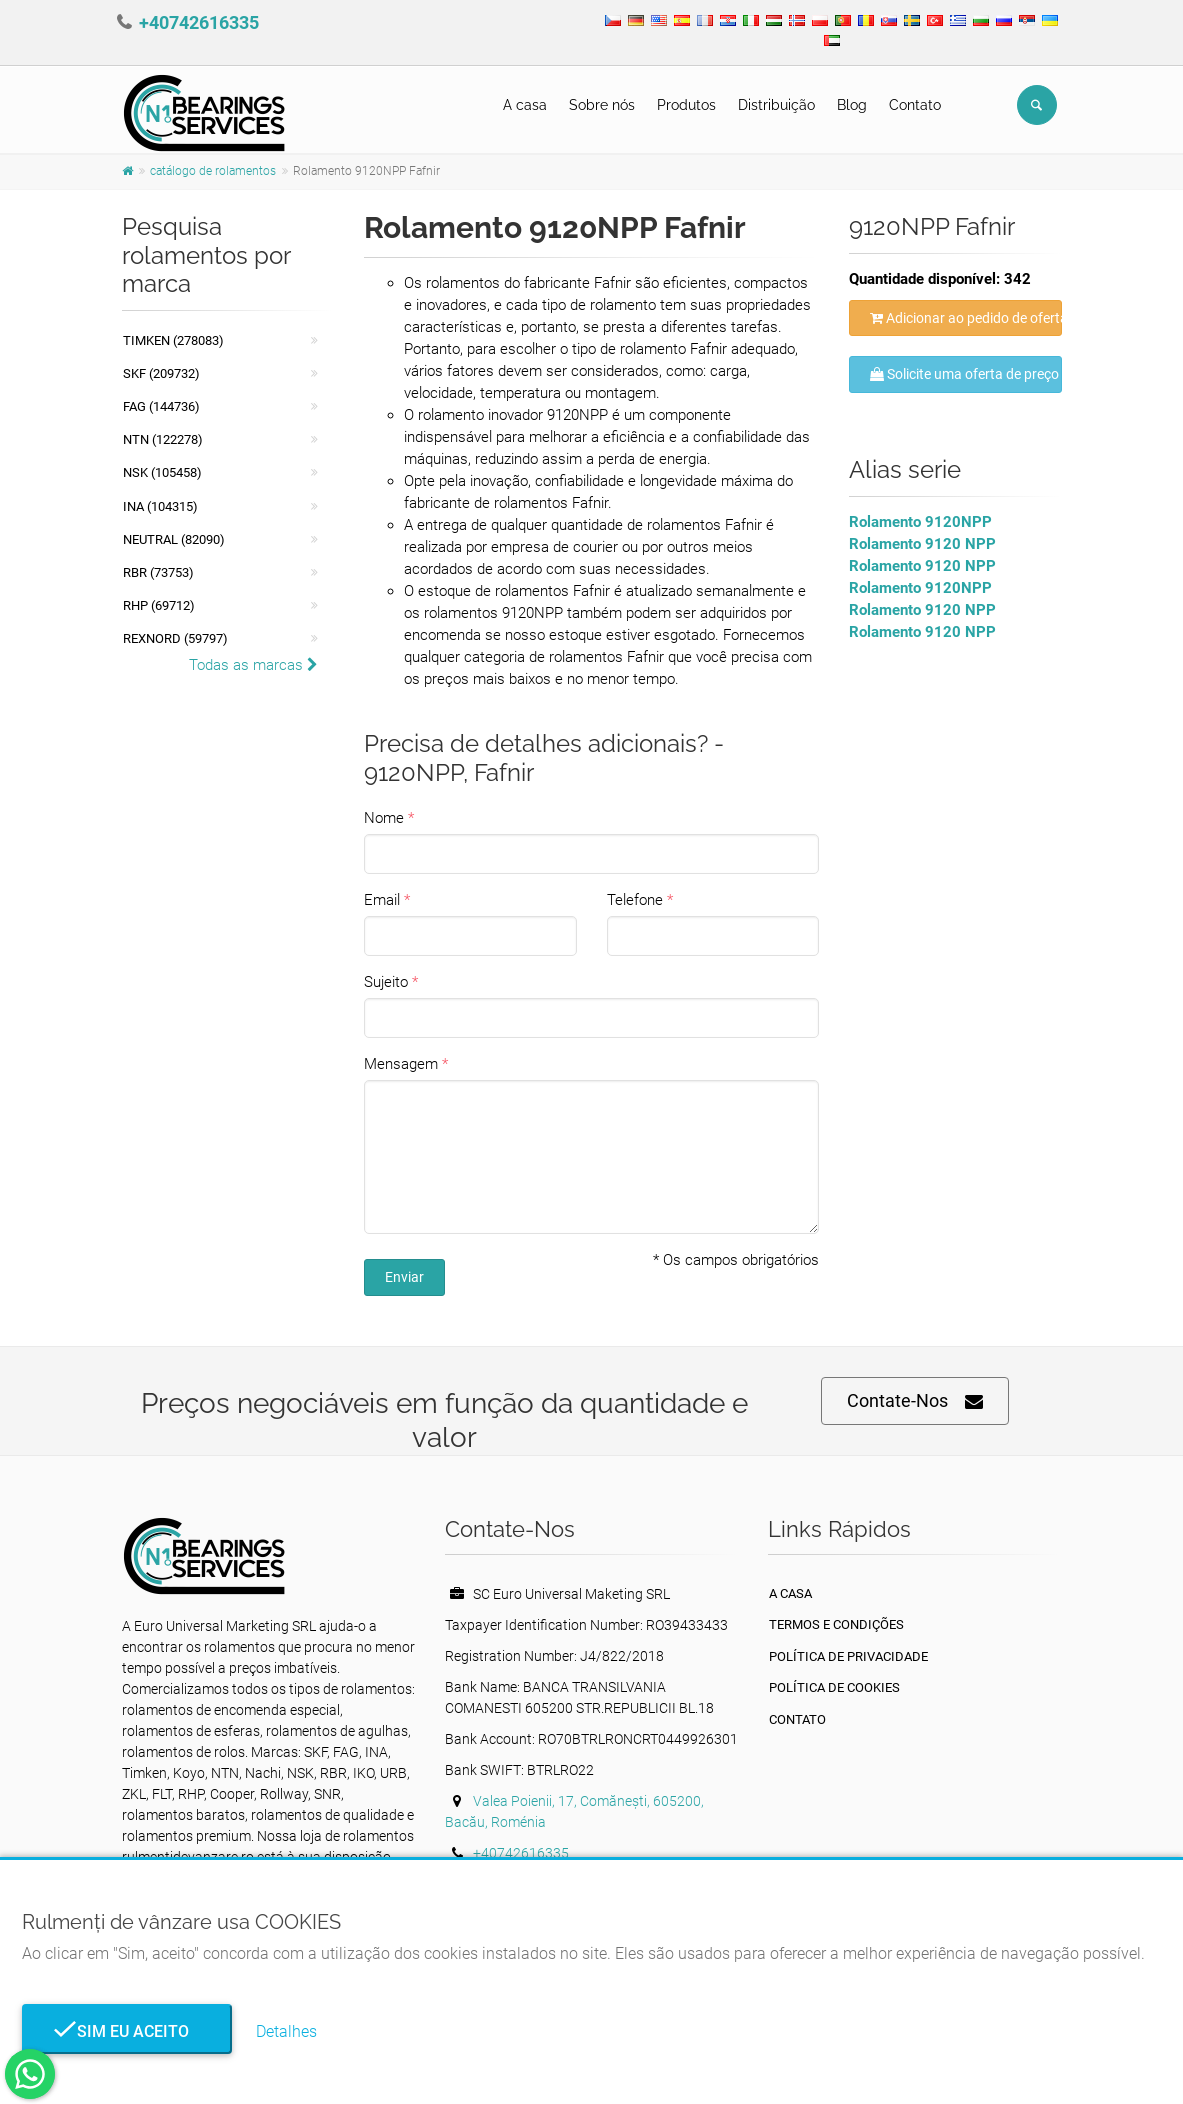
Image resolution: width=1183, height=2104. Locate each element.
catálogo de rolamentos (213, 171)
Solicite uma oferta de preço (964, 374)
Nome (384, 818)
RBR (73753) (158, 572)
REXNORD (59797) (175, 638)
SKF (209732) (161, 373)
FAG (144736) (161, 406)
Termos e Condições (836, 1624)
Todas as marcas (253, 665)
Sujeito (386, 982)
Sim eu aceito (127, 2031)
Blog (852, 105)
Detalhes (286, 2031)
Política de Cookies (834, 1687)
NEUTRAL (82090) (174, 539)
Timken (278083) (173, 340)
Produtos (686, 105)
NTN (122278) (163, 439)
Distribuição (776, 105)
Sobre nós (602, 105)
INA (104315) (160, 506)
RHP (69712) (159, 605)
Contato (915, 105)
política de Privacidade (848, 1656)
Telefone (635, 900)
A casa (525, 105)
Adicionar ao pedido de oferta (966, 318)
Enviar (404, 1277)
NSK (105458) (162, 472)
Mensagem (401, 1064)
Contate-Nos (915, 1401)
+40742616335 (199, 22)
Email (382, 900)
